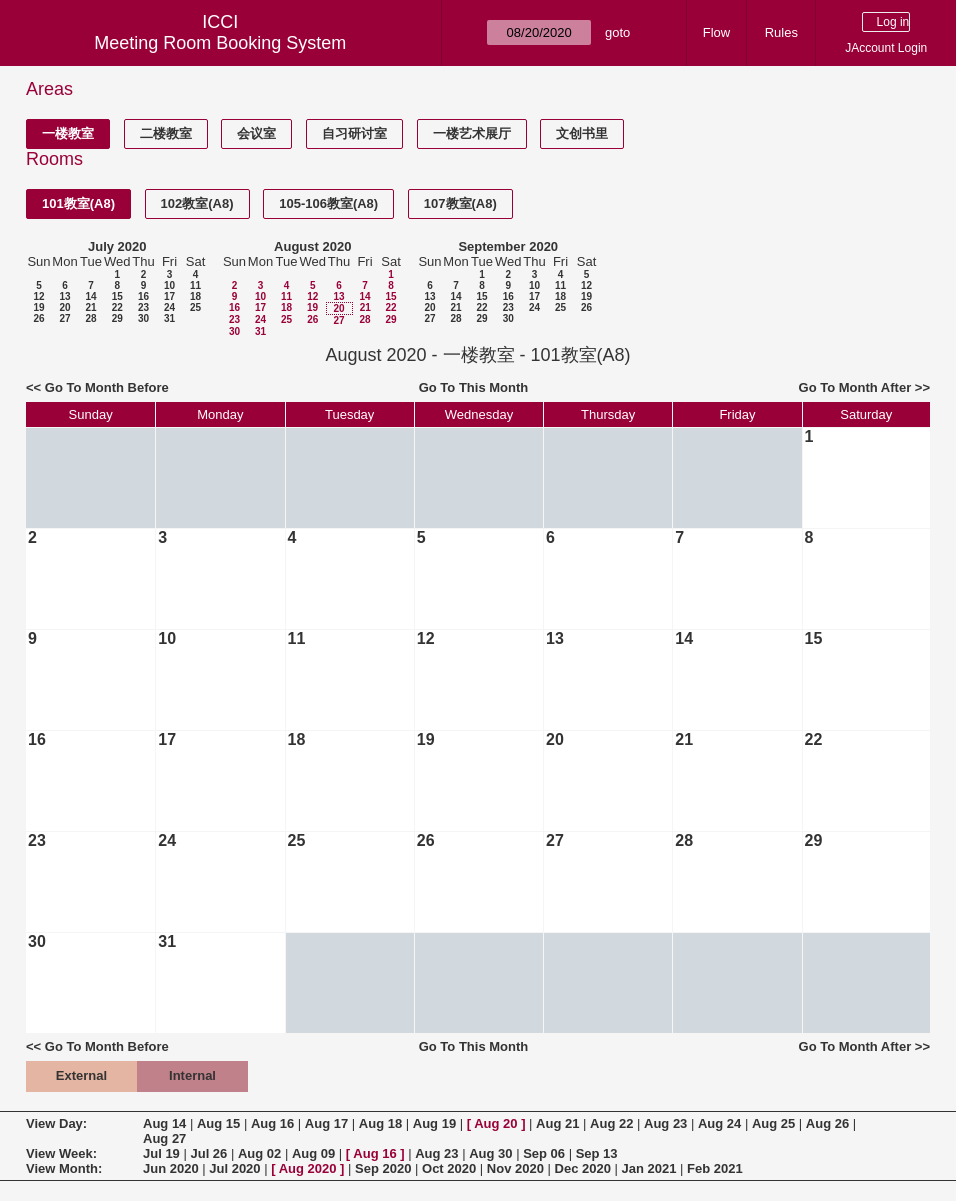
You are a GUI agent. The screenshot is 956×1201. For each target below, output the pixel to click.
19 (38, 307)
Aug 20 (495, 1123)
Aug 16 (272, 1123)
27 (64, 318)
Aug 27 (164, 1138)
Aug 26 (827, 1123)
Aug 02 (259, 1153)
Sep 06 (544, 1153)
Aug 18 (380, 1123)
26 (38, 318)
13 (64, 296)
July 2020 (117, 246)
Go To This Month (474, 387)
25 (195, 307)
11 (195, 285)
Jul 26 (208, 1153)
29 (117, 318)
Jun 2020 (171, 1168)
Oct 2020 (449, 1168)
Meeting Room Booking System (220, 43)
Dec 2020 (583, 1168)
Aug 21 (557, 1123)
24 (169, 307)
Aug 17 (326, 1123)
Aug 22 (611, 1123)
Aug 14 (164, 1123)
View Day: (56, 1123)
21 (90, 307)
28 (90, 318)
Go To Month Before (107, 387)
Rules (781, 32)
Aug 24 (719, 1123)
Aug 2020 (308, 1168)
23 (143, 307)
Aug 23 (665, 1123)
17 (169, 296)
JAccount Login (886, 48)
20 (64, 307)
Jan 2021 (649, 1168)
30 (143, 318)
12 (38, 296)
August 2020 (312, 246)
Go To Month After (855, 387)
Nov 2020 (515, 1168)
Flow (716, 32)
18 (195, 296)
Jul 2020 (234, 1168)
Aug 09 (313, 1153)
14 (90, 296)
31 (169, 318)
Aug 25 (773, 1123)
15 (117, 296)
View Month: (64, 1168)
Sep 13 (597, 1153)
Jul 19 (161, 1153)
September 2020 (508, 246)
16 (143, 296)
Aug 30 (490, 1153)
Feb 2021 (715, 1168)
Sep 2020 (383, 1168)
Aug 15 (218, 1123)
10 (169, 285)
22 (117, 307)
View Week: (61, 1153)
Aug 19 (434, 1123)
